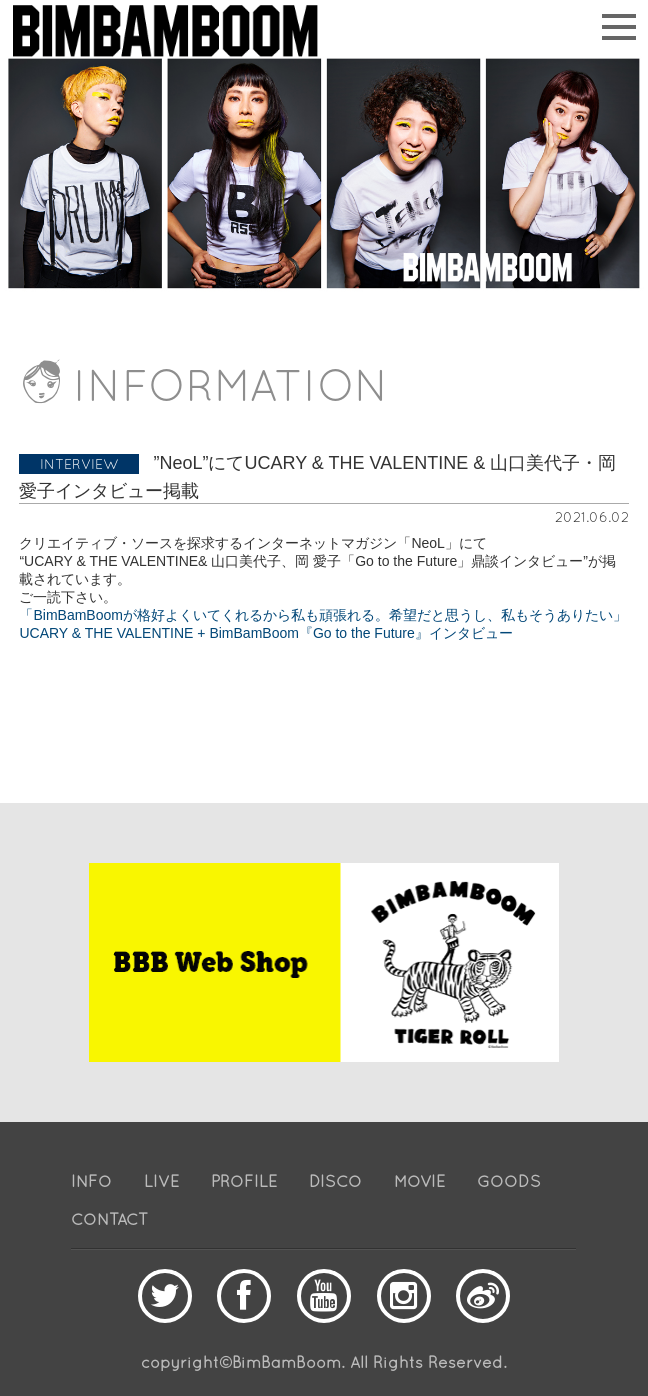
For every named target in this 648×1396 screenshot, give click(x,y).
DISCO (335, 1181)
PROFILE (244, 1181)
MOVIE (419, 1181)
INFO (91, 1181)
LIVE (161, 1181)
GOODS (509, 1181)
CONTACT (109, 1219)
